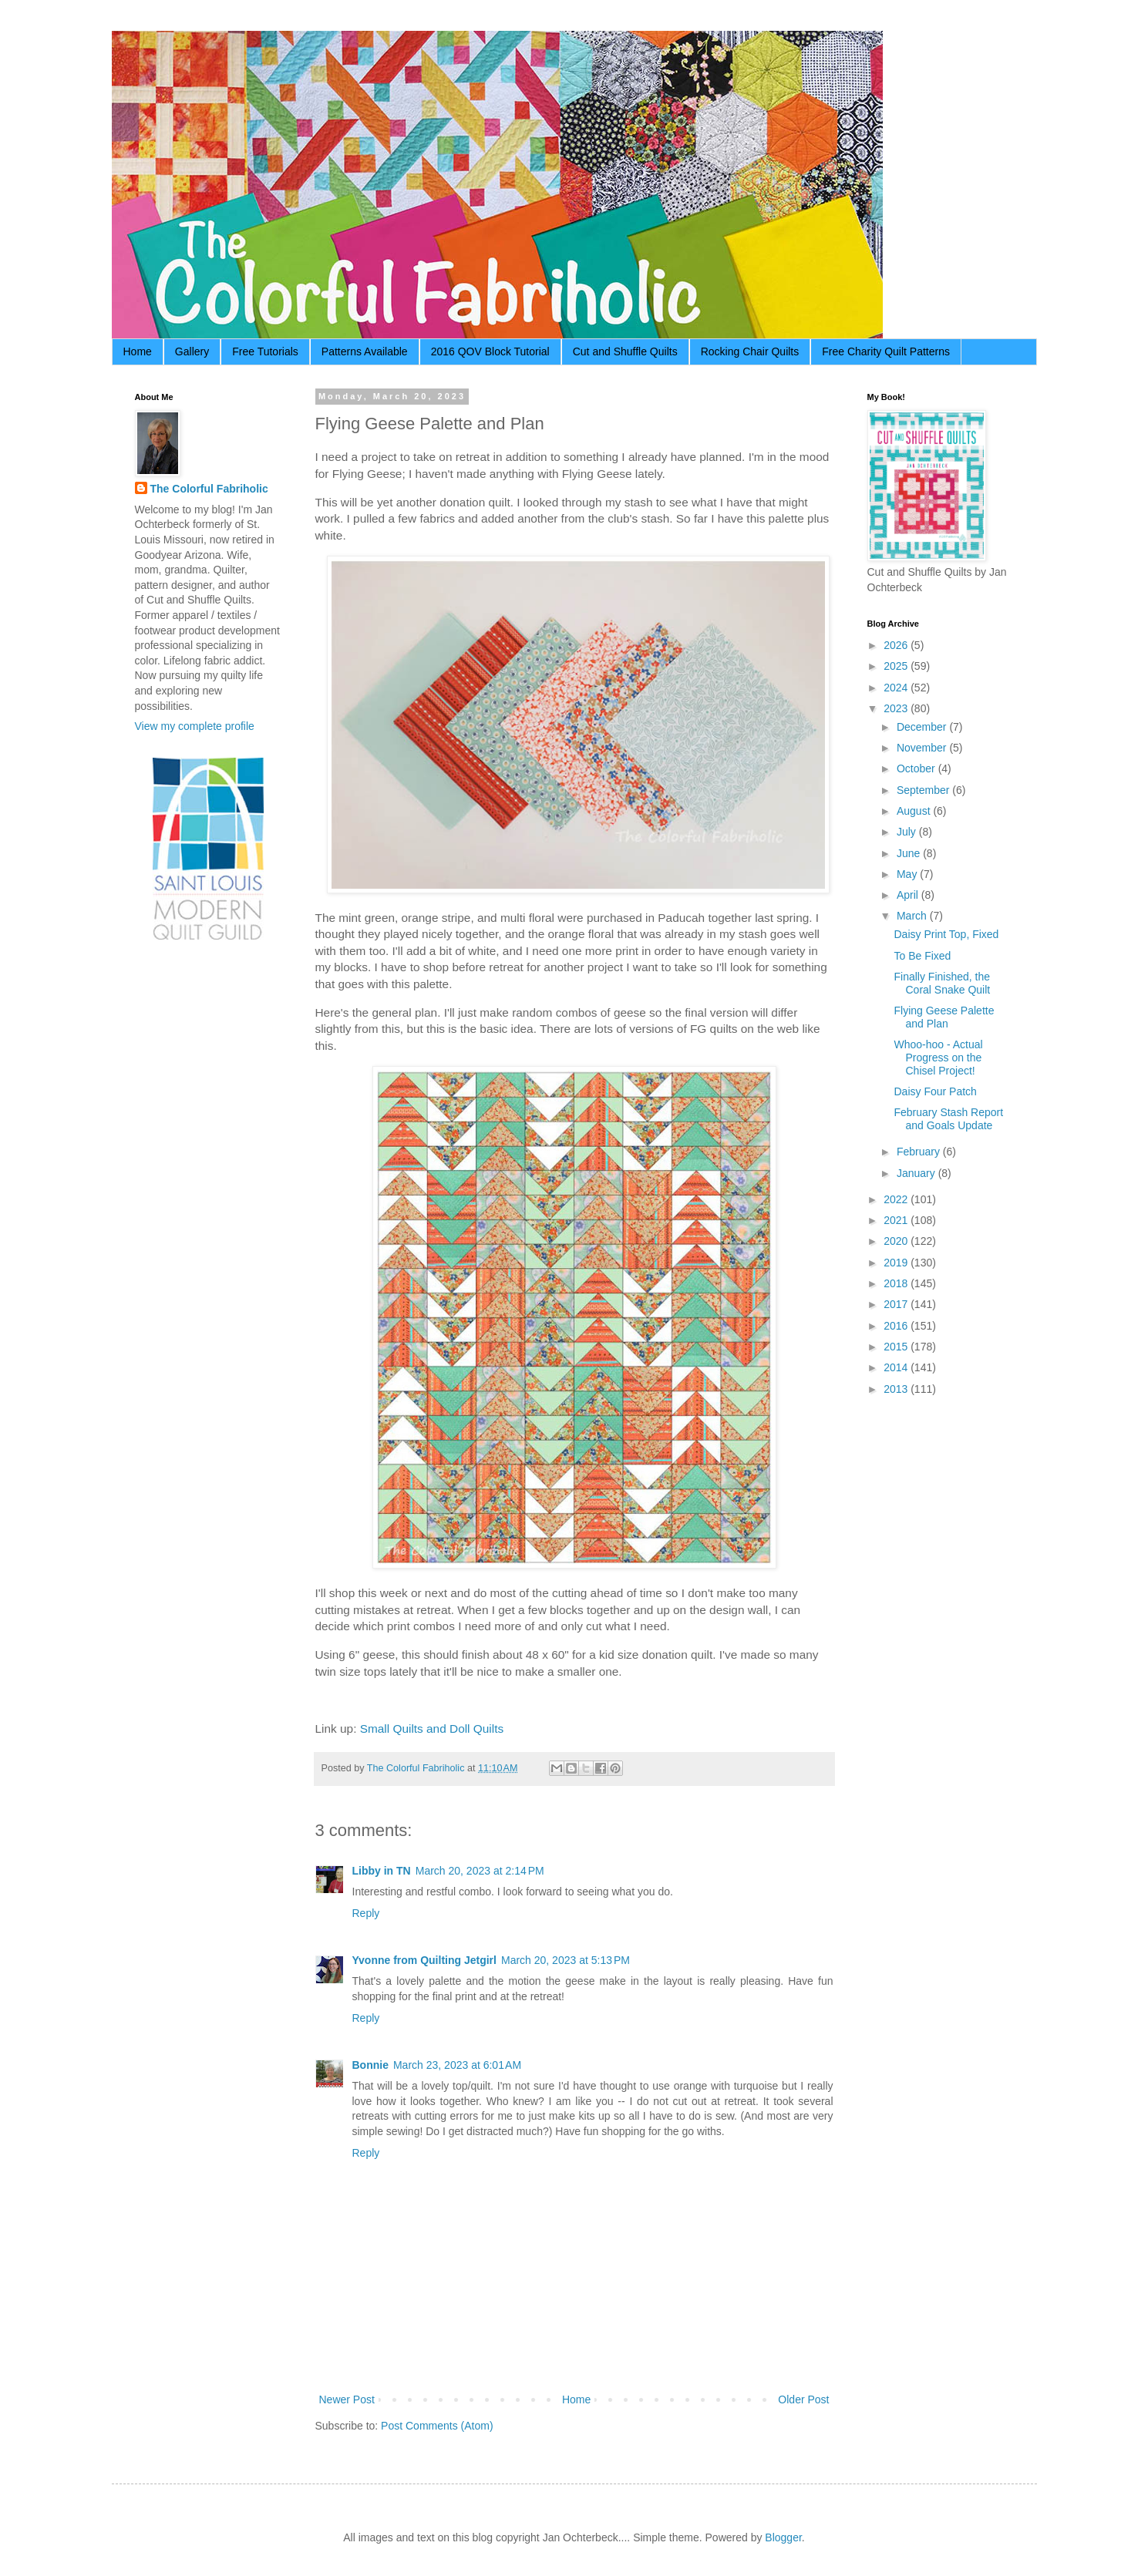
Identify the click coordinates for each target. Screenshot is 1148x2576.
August (915, 811)
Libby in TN (381, 1871)
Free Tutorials (265, 351)
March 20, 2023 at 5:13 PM (565, 1960)
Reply (366, 1913)
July (908, 832)
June (910, 853)
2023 (897, 708)
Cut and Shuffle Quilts (625, 351)
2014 (897, 1367)
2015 (897, 1346)
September (924, 790)
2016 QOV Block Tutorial (490, 351)
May (908, 874)
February (920, 1151)
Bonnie (370, 2065)
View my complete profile (194, 726)
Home (137, 351)
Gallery (192, 351)
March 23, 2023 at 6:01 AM (457, 2065)
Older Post (803, 2399)
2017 (897, 1304)
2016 (897, 1326)
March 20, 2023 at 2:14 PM (480, 1871)
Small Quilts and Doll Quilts (431, 1728)
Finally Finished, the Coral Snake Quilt (942, 983)
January (917, 1173)
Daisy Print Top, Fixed (946, 934)
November (923, 748)
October (917, 768)
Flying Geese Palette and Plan (944, 1017)
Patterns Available (365, 351)
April (909, 895)
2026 (897, 645)
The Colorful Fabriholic (209, 489)
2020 (897, 1241)
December (923, 727)
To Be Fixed (922, 956)
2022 (897, 1199)
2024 (897, 687)
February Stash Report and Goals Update (948, 1119)
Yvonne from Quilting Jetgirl (424, 1960)
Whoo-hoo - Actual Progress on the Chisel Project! (938, 1057)
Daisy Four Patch (935, 1091)
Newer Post (347, 2399)
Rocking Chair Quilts (750, 351)
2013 (897, 1389)
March (913, 916)
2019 (897, 1262)
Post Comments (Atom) (437, 2426)
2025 (897, 666)
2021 (897, 1220)
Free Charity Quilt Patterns (886, 351)
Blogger (783, 2537)
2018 (897, 1283)
